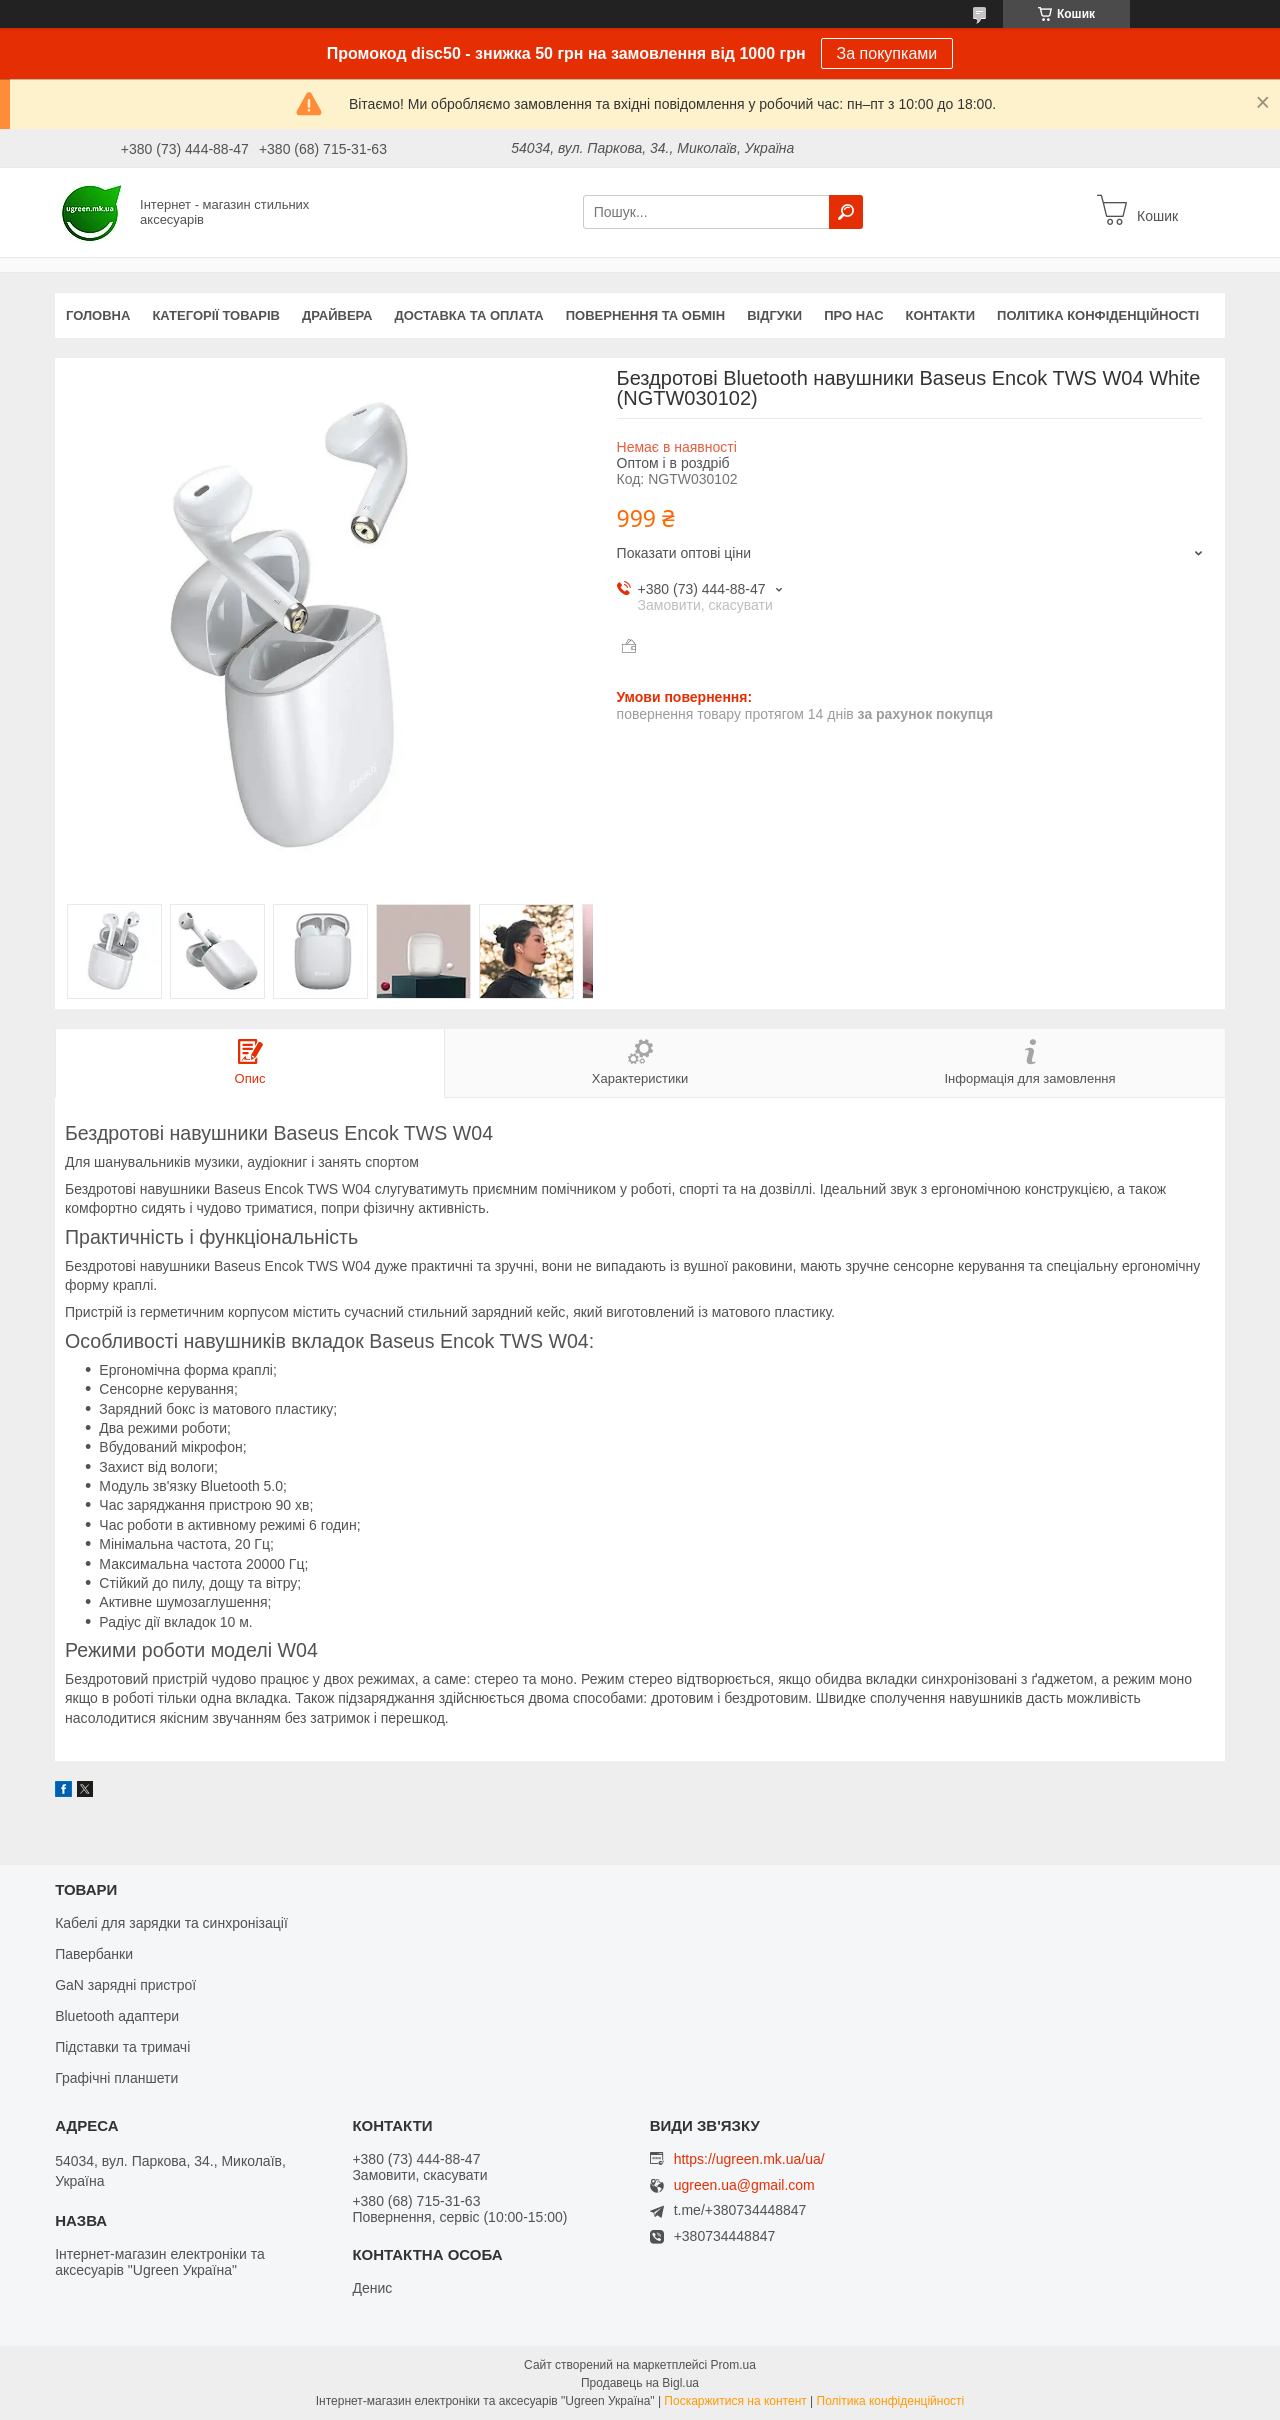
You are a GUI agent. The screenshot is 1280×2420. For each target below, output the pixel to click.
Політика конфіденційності (1098, 315)
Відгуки (774, 315)
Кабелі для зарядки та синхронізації (171, 1923)
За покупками (887, 53)
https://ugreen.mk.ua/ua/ (749, 2159)
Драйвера (337, 315)
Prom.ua (733, 2365)
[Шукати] (846, 212)
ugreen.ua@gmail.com (744, 2185)
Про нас (853, 315)
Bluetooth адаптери (117, 2016)
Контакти (941, 315)
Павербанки (94, 1954)
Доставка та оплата (469, 315)
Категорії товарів (216, 315)
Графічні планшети (116, 2078)
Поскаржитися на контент (735, 2401)
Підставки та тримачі (122, 2047)
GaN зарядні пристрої (125, 1985)
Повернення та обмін (645, 315)
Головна (98, 315)
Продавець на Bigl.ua (640, 2383)
